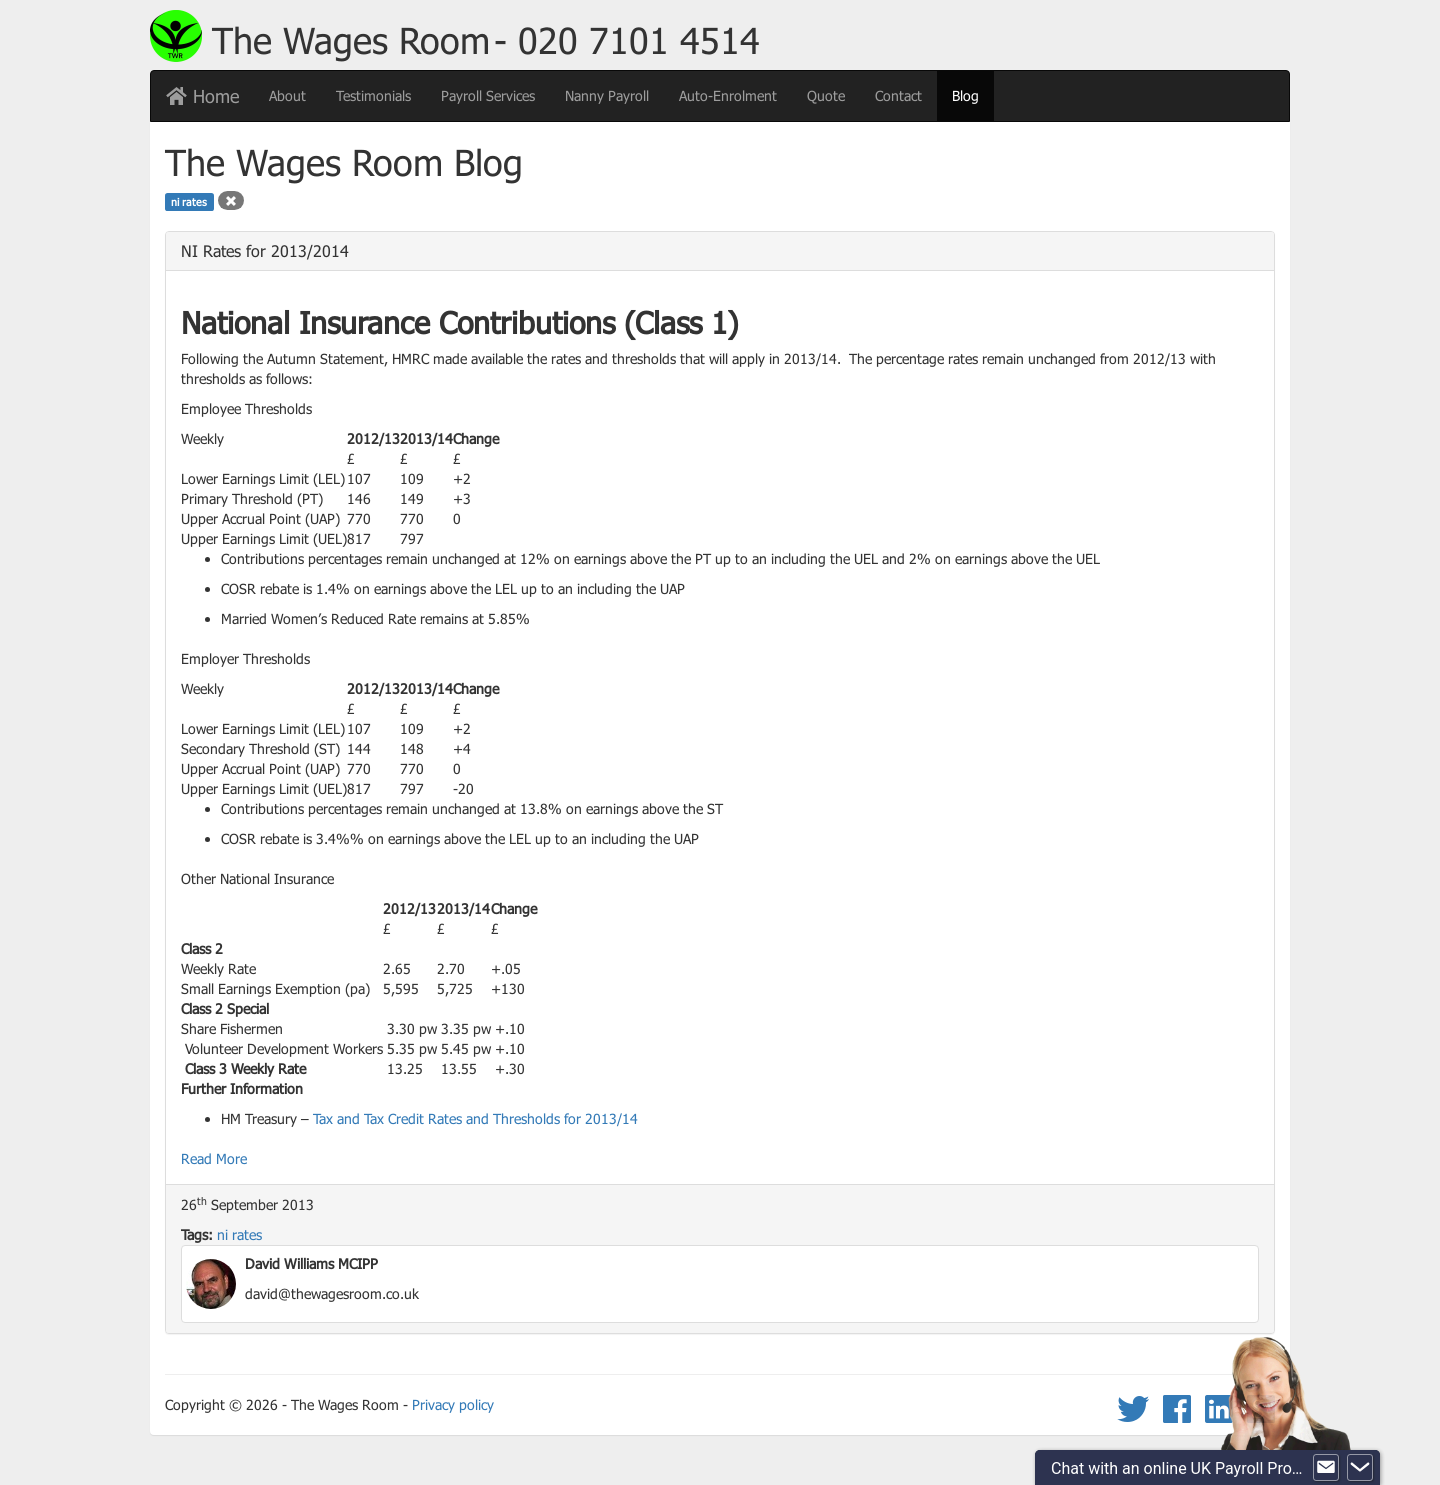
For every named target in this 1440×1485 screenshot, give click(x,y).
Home (202, 96)
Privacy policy (453, 1404)
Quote (826, 95)
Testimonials (373, 95)
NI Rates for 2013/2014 (265, 250)
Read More (214, 1158)
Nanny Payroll (607, 95)
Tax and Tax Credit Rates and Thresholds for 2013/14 (475, 1118)
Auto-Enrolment (728, 95)
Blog (973, 94)
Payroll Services (488, 95)
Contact (898, 95)
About (287, 95)
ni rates (239, 1234)
